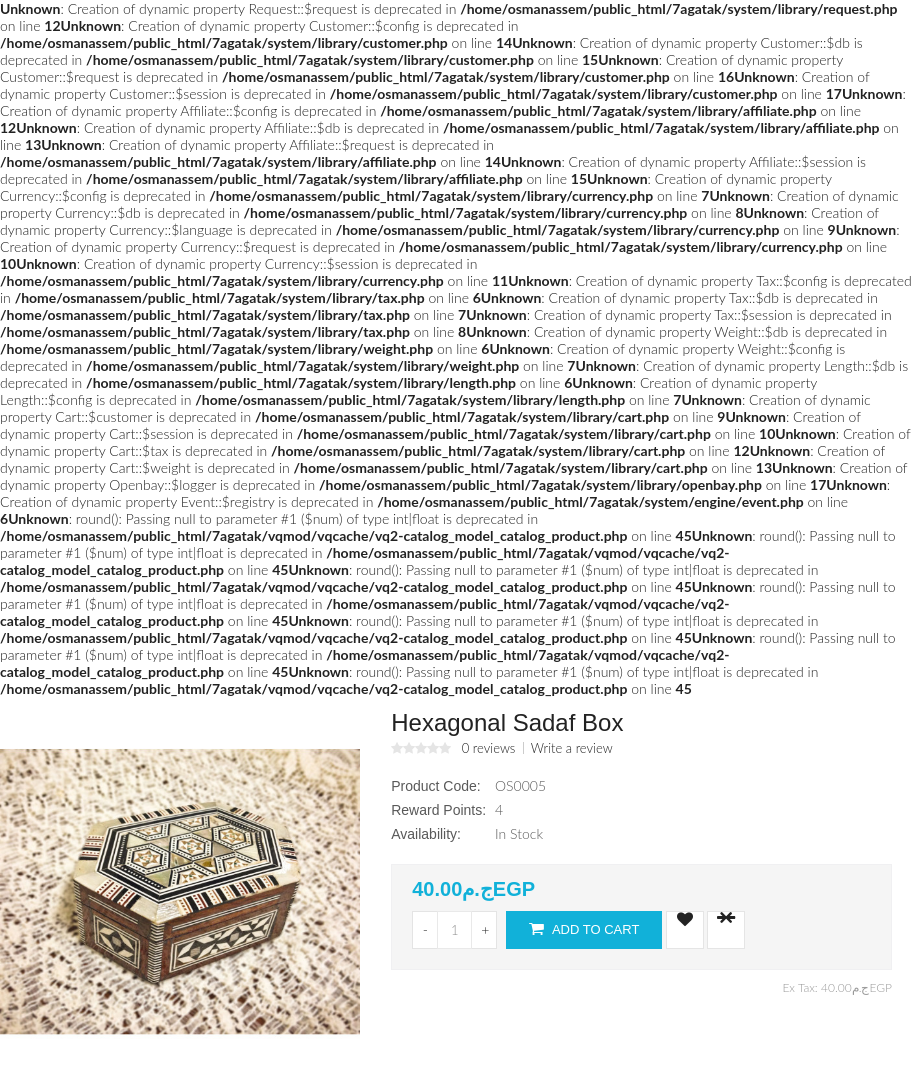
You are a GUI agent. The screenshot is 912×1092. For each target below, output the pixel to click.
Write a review (572, 748)
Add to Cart (584, 929)
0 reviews (489, 748)
